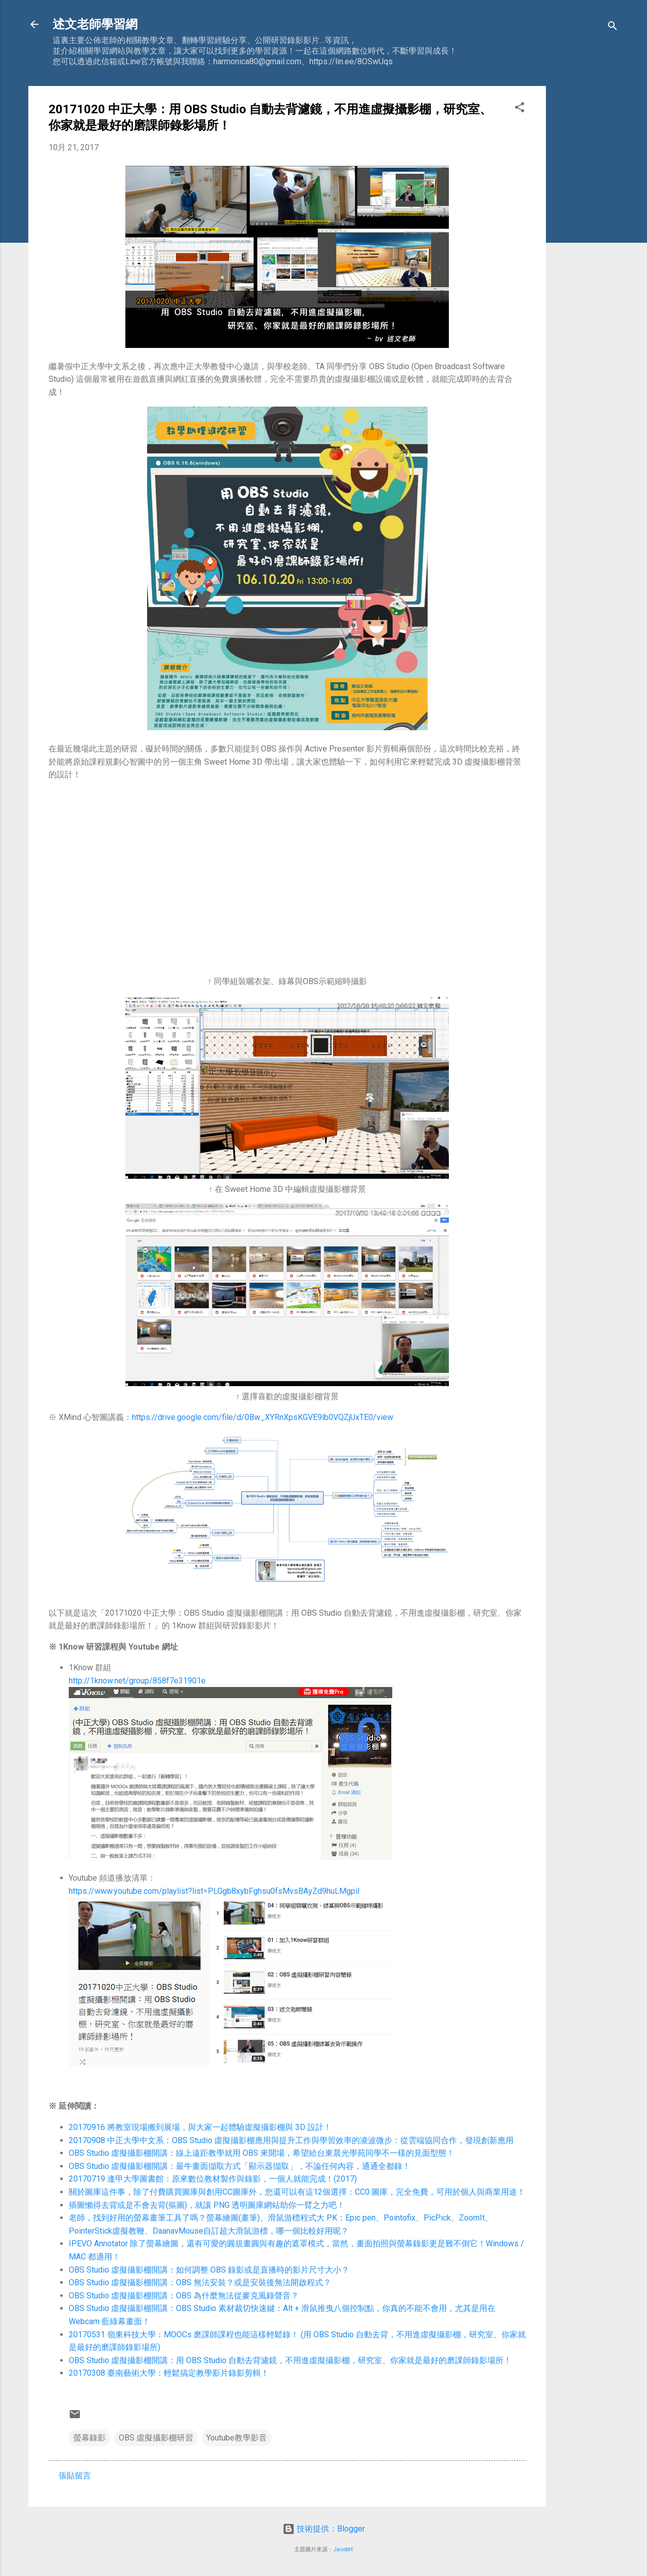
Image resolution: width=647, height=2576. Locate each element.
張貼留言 (75, 2475)
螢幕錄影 (89, 2437)
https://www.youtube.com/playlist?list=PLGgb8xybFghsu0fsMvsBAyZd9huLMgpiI (214, 1891)
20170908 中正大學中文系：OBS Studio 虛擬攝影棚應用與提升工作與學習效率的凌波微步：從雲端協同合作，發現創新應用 (291, 2140)
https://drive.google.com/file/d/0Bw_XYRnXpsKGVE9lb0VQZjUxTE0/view (262, 1417)
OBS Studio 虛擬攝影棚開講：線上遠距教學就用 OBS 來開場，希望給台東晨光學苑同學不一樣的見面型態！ (261, 2153)
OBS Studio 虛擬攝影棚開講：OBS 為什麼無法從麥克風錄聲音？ (184, 2295)
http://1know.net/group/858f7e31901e (137, 1680)
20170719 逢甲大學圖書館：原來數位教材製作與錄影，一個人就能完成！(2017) (213, 2179)
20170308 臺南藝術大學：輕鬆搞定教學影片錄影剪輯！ (169, 2373)
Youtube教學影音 (236, 2437)
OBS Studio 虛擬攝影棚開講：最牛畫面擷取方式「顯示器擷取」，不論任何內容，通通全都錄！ (239, 2166)
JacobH (343, 2549)
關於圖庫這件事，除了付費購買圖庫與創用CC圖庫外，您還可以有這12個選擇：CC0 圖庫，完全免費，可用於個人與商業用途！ (297, 2192)
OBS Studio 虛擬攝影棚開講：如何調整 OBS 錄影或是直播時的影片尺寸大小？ (209, 2270)
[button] (520, 109)
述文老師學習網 (95, 24)
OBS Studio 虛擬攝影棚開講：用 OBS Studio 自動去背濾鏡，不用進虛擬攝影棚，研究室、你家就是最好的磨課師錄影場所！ (290, 2360)
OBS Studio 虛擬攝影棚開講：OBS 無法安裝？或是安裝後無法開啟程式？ (200, 2282)
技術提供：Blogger (324, 2529)
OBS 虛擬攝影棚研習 (156, 2437)
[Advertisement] (586, 237)
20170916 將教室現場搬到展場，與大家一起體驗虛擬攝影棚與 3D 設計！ (200, 2127)
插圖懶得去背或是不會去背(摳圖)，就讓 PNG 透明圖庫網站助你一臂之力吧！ (207, 2205)
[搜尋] (613, 27)
